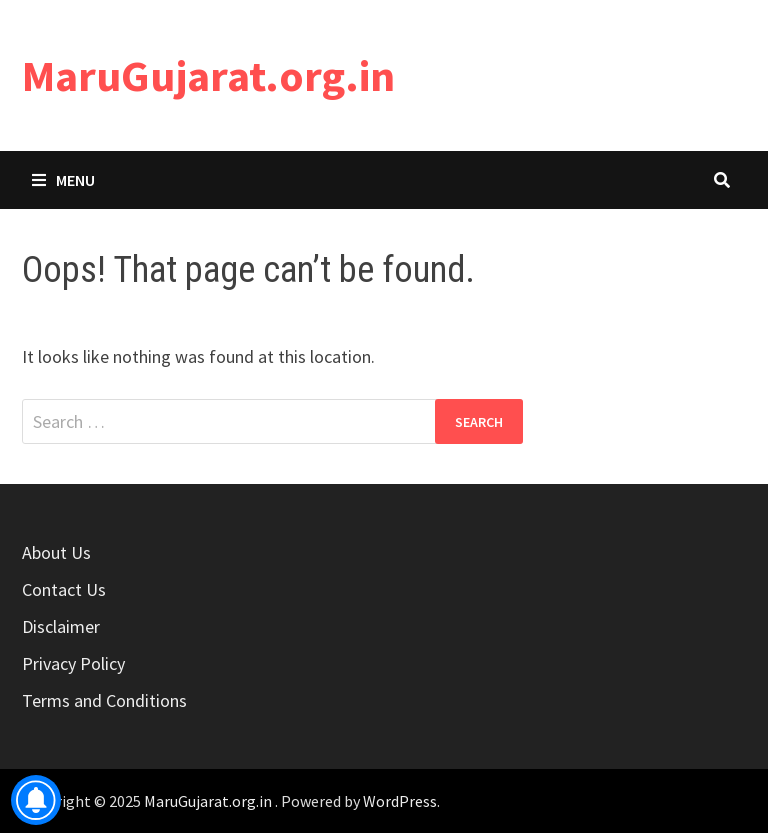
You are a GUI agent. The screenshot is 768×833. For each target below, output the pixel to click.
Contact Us (64, 589)
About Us (56, 552)
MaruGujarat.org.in (208, 75)
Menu (63, 180)
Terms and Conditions (104, 700)
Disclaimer (61, 626)
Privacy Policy (73, 663)
